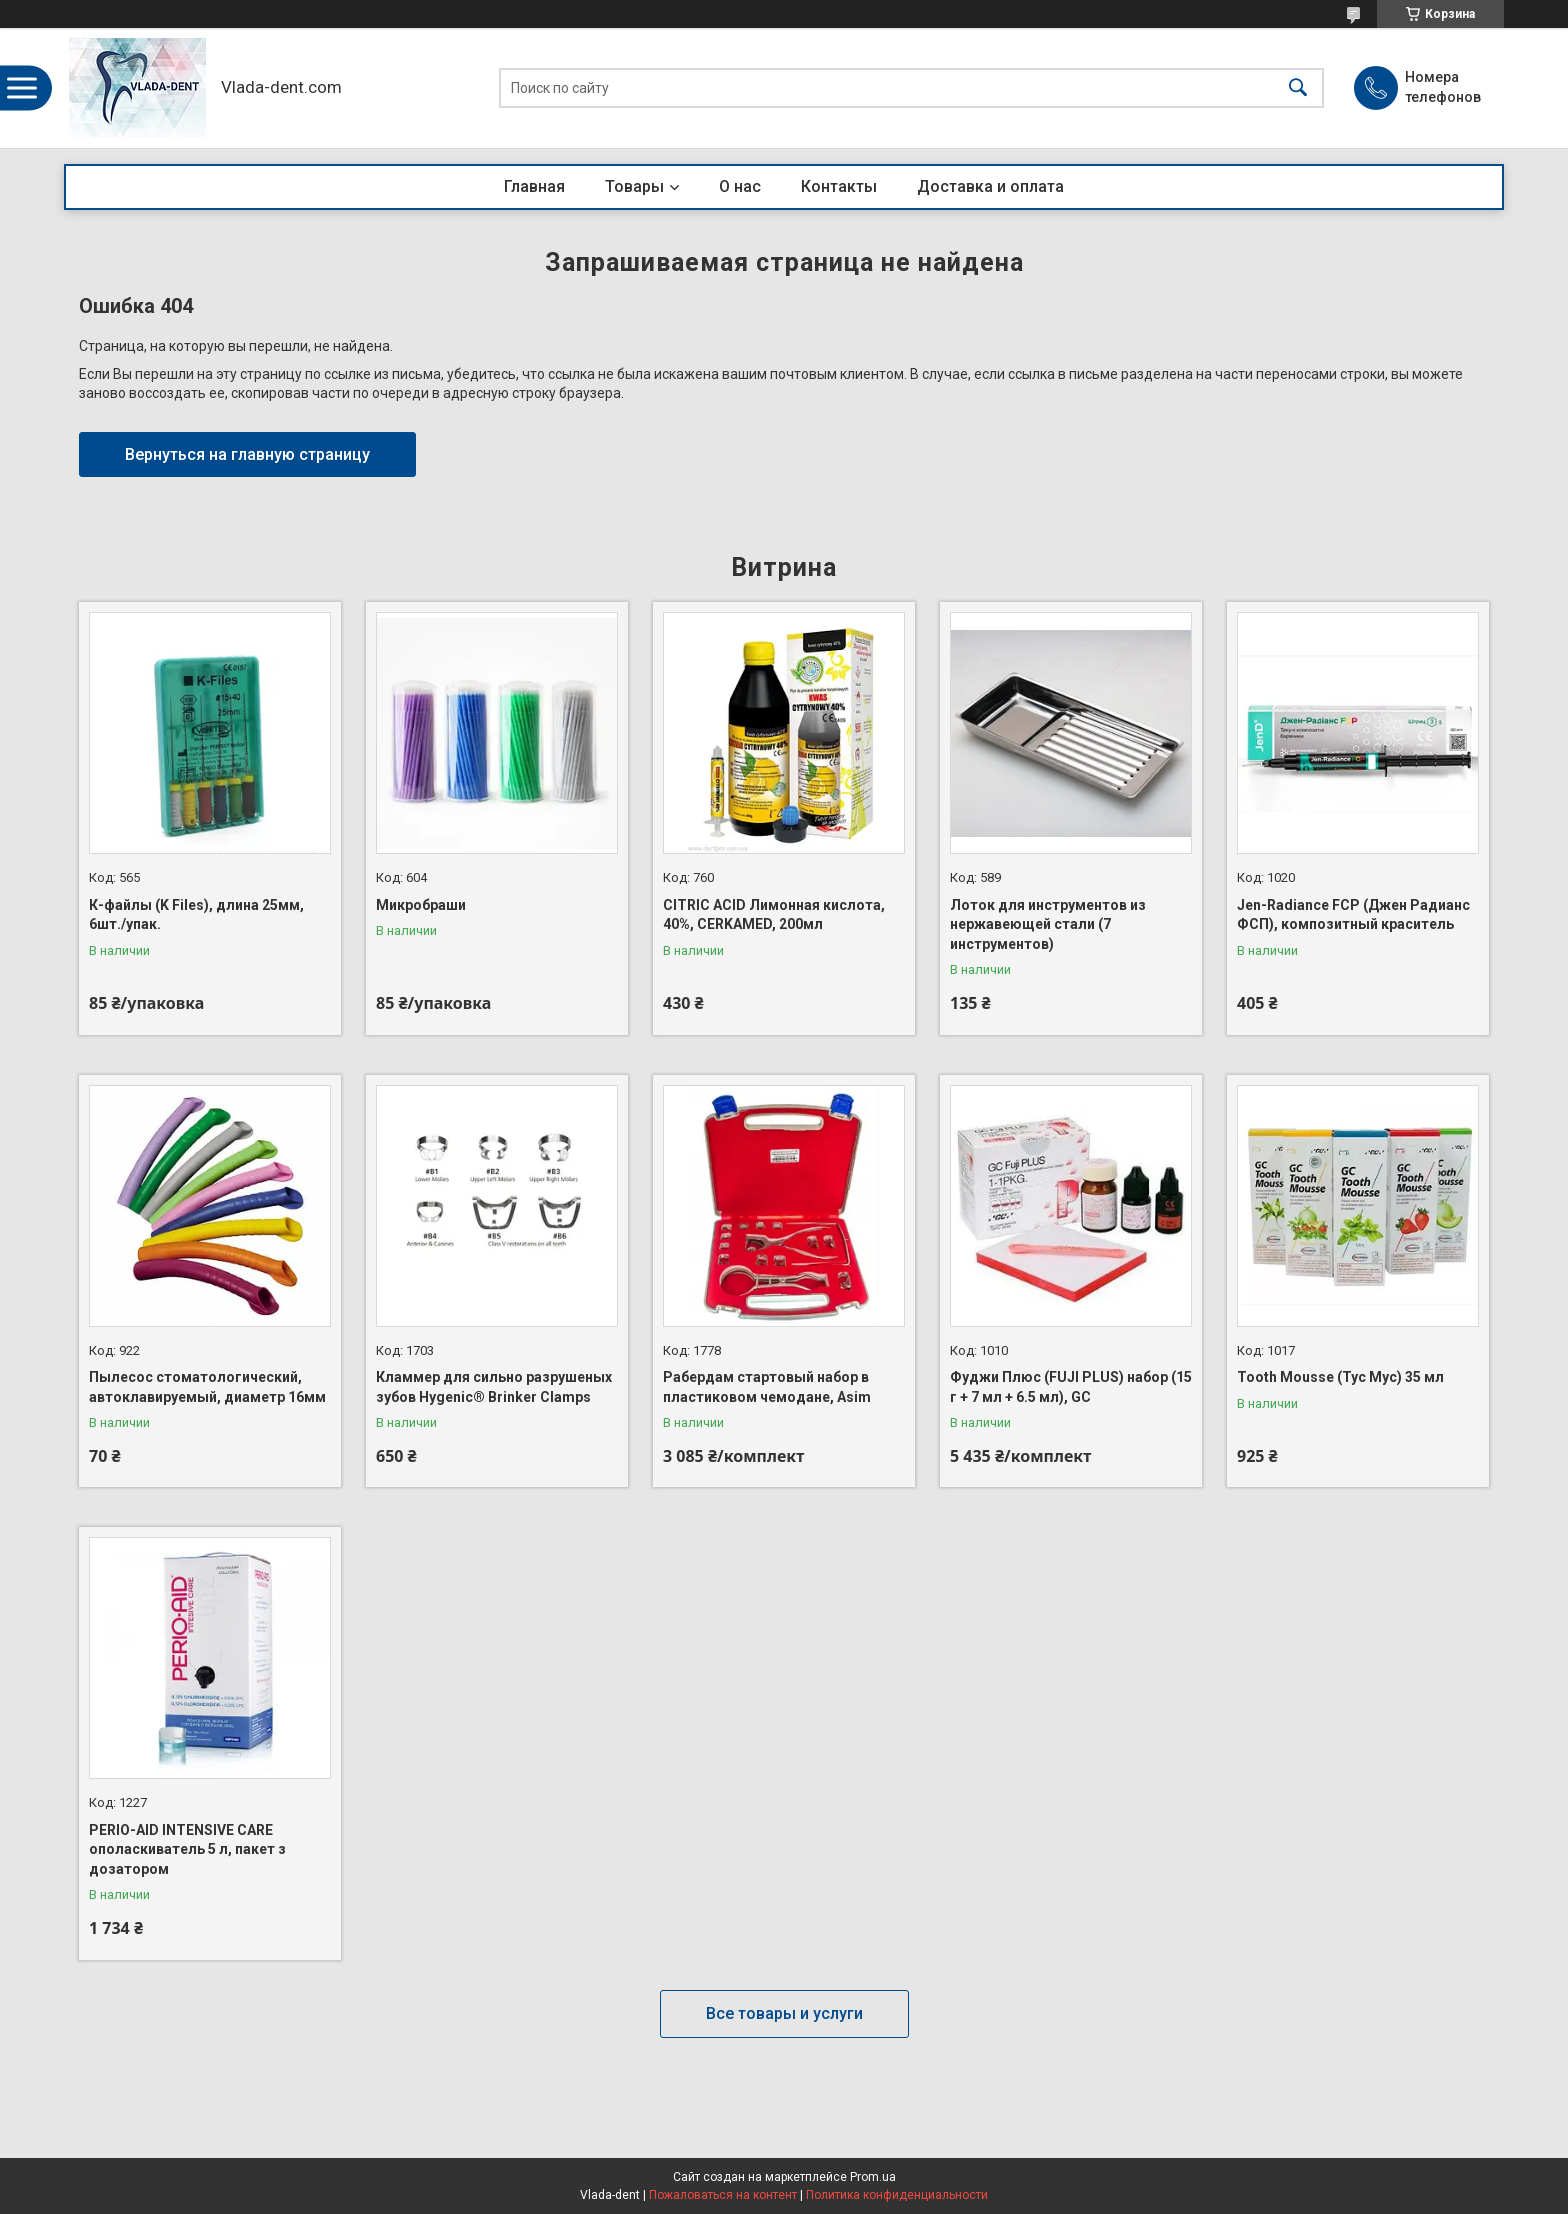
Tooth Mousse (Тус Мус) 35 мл (1340, 1377)
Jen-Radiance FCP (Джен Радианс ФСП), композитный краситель (1353, 915)
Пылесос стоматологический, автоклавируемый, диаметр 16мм (207, 1387)
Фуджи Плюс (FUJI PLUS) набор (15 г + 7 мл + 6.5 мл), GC (1071, 1387)
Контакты (839, 186)
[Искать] (1298, 88)
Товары (634, 186)
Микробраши (421, 905)
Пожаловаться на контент (723, 2195)
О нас (740, 186)
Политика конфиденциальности (897, 2195)
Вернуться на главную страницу (247, 454)
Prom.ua (873, 2177)
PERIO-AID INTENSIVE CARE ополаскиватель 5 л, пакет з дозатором (187, 1849)
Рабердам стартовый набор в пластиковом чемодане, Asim (767, 1387)
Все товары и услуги (784, 2013)
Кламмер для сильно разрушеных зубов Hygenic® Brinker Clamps (494, 1387)
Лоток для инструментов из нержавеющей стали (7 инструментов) (1048, 924)
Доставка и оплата (990, 186)
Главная (534, 186)
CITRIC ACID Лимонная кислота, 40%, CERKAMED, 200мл (774, 915)
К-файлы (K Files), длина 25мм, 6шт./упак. (196, 915)
